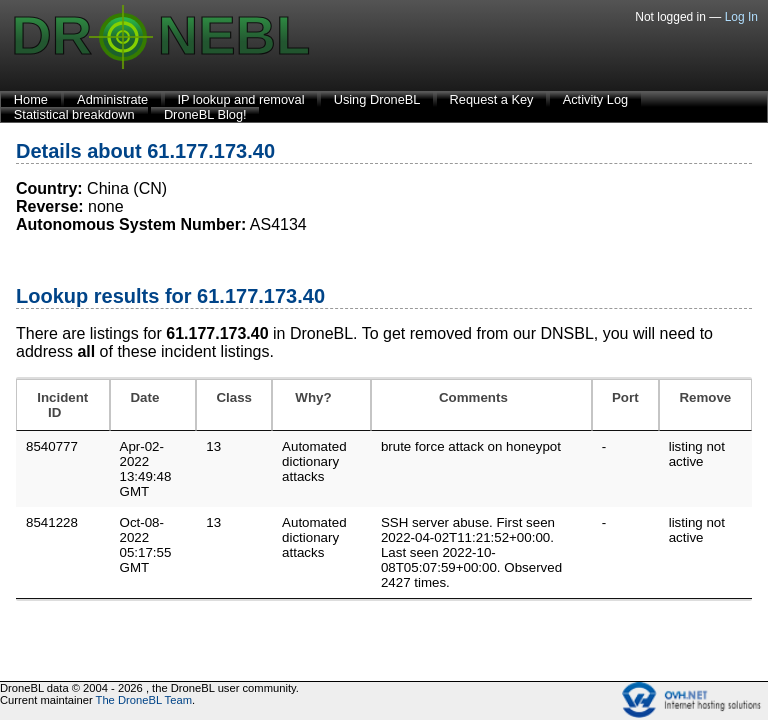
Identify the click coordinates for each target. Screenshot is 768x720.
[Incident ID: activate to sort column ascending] (63, 405)
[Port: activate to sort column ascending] (625, 405)
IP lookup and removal (240, 99)
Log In (741, 17)
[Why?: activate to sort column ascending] (321, 405)
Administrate (112, 99)
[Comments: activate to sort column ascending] (481, 405)
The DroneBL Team (144, 700)
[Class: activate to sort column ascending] (234, 405)
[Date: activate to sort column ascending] (153, 405)
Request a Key (492, 99)
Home (31, 99)
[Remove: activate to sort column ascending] (705, 405)
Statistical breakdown (74, 114)
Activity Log (595, 99)
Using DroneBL (377, 99)
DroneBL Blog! (205, 114)
